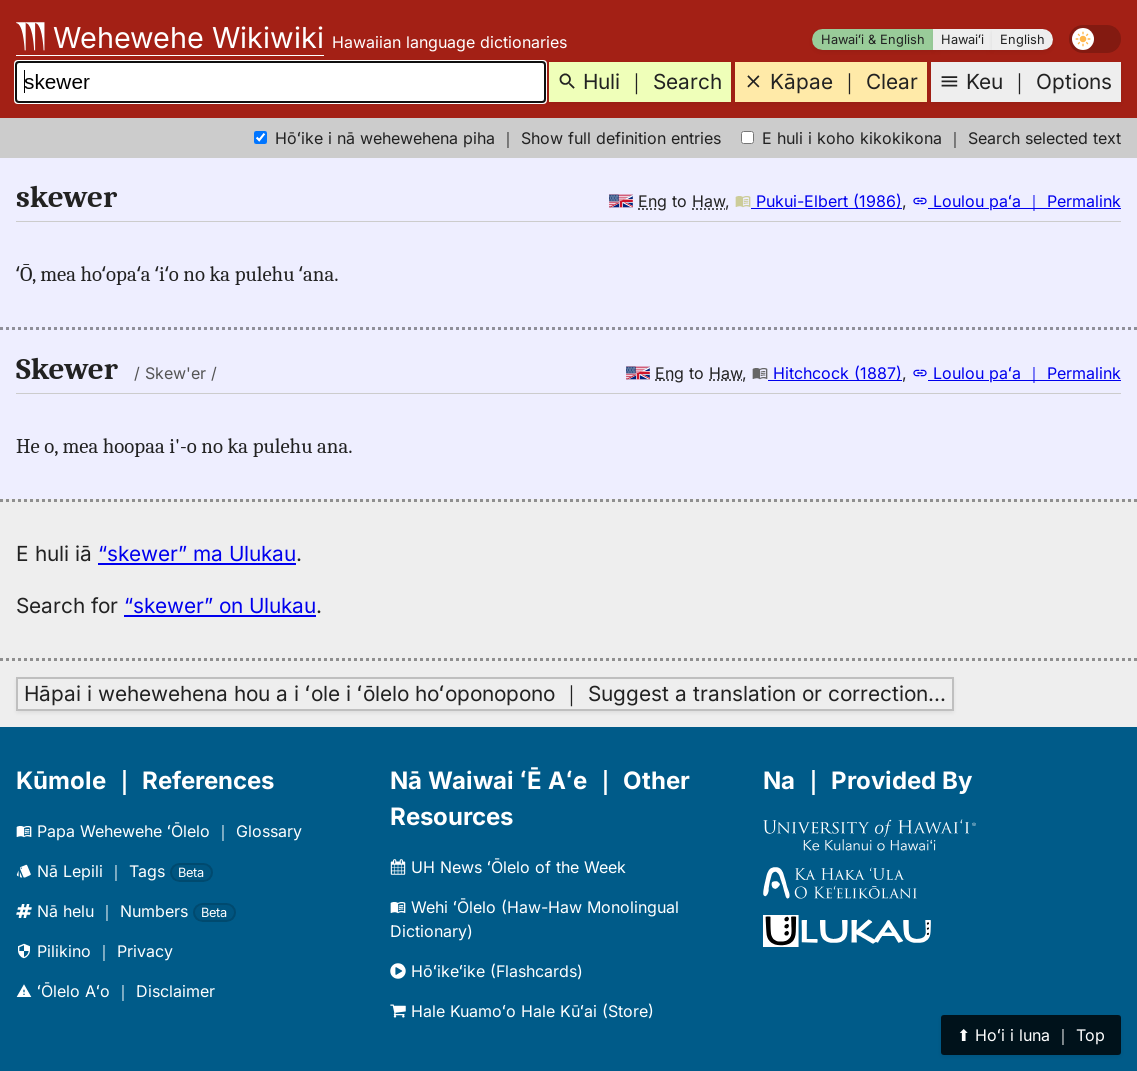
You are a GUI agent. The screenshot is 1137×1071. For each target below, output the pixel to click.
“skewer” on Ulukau (220, 605)
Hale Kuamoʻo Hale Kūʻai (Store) (522, 1011)
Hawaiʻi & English (873, 39)
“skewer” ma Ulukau (197, 553)
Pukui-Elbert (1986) (818, 201)
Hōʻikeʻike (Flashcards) (486, 971)
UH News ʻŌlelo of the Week (508, 867)
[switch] (1095, 39)
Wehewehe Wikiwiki (170, 37)
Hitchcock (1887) (827, 373)
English (1022, 39)
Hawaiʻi (962, 39)
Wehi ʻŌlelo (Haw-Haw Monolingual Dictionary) (534, 919)
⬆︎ (1031, 1035)
